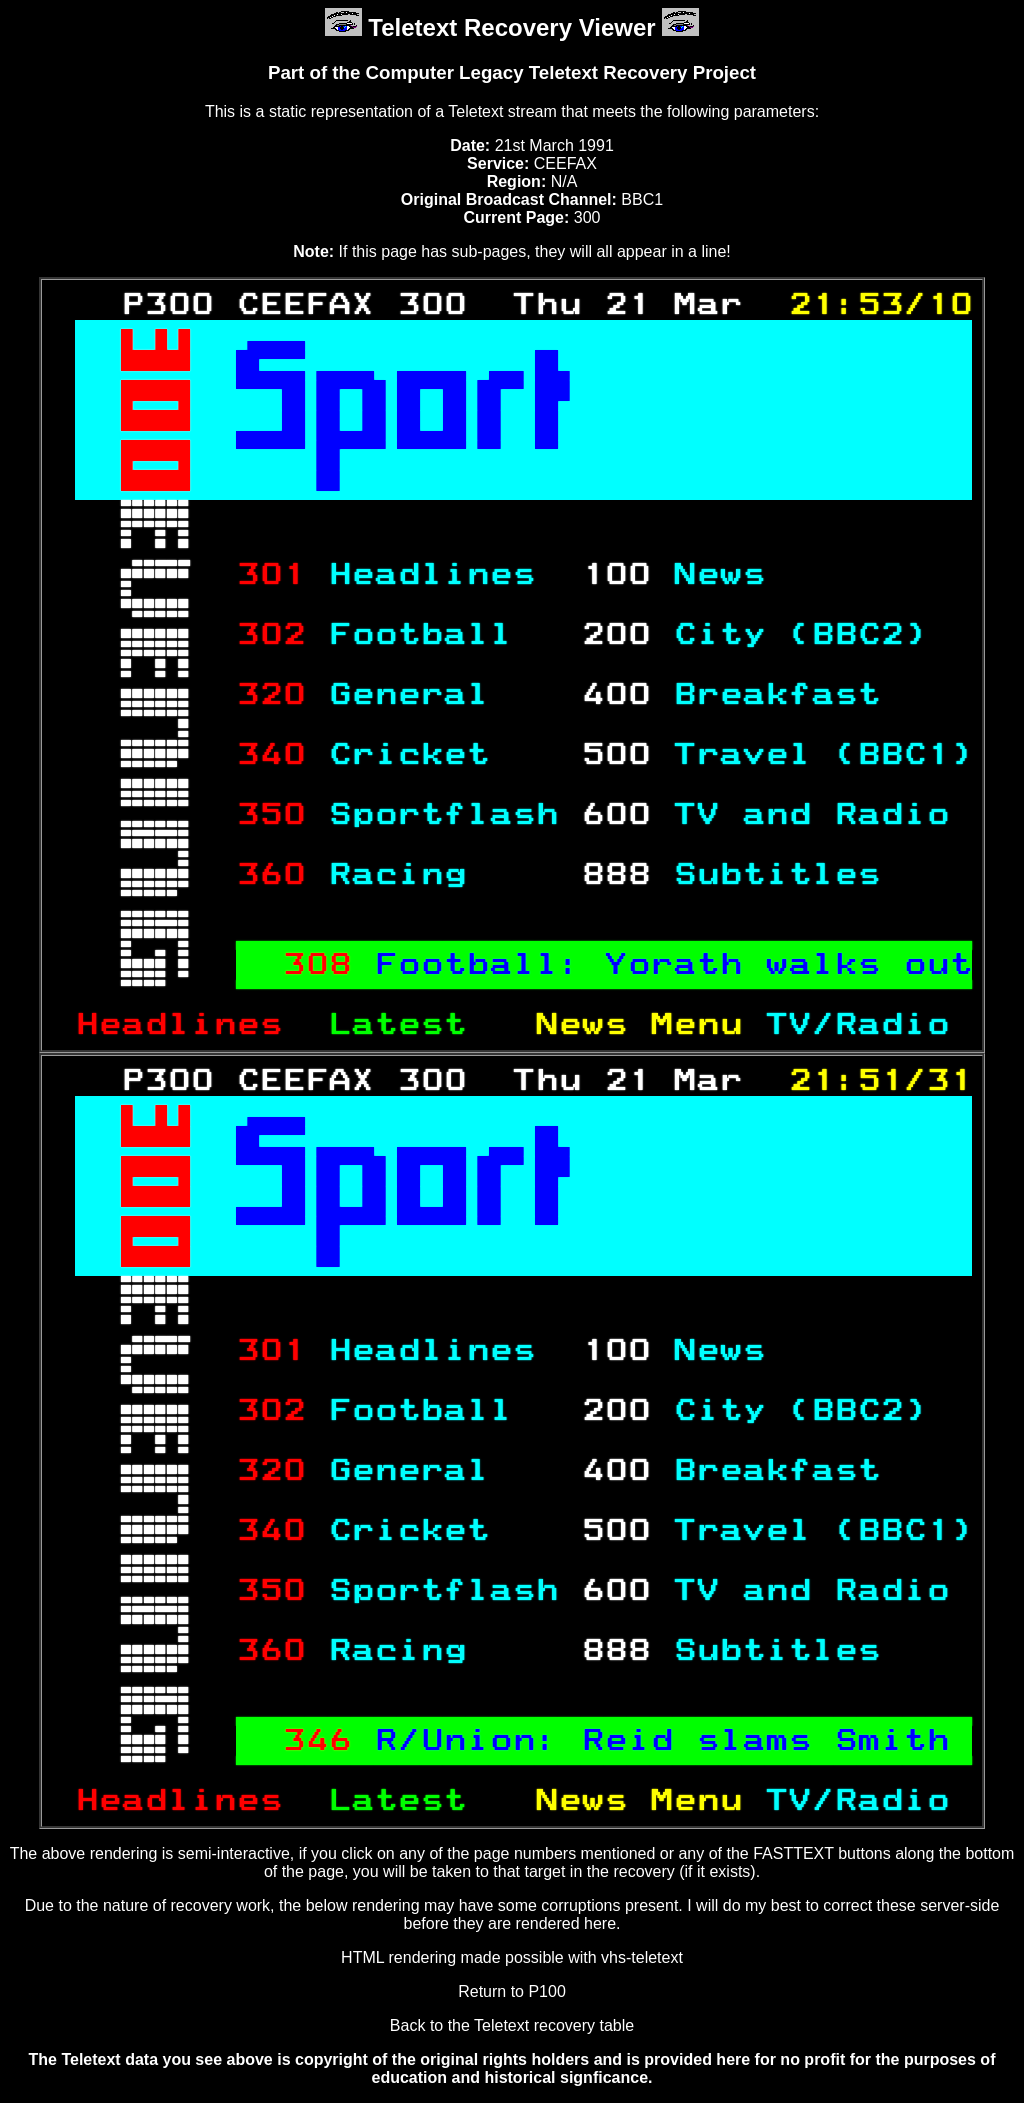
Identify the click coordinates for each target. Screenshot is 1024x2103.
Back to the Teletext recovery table (512, 2025)
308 (316, 965)
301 (270, 575)
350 (270, 815)
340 (270, 755)
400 (615, 695)
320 (270, 695)
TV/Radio (868, 1025)
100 (615, 575)
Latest (420, 1025)
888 (615, 875)
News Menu (650, 1025)
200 (615, 635)
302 (270, 635)
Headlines (190, 1025)
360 (270, 875)
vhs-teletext (642, 1957)
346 (316, 1741)
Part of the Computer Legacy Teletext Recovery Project (512, 72)
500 (615, 755)
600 (615, 815)
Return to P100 (512, 1991)
